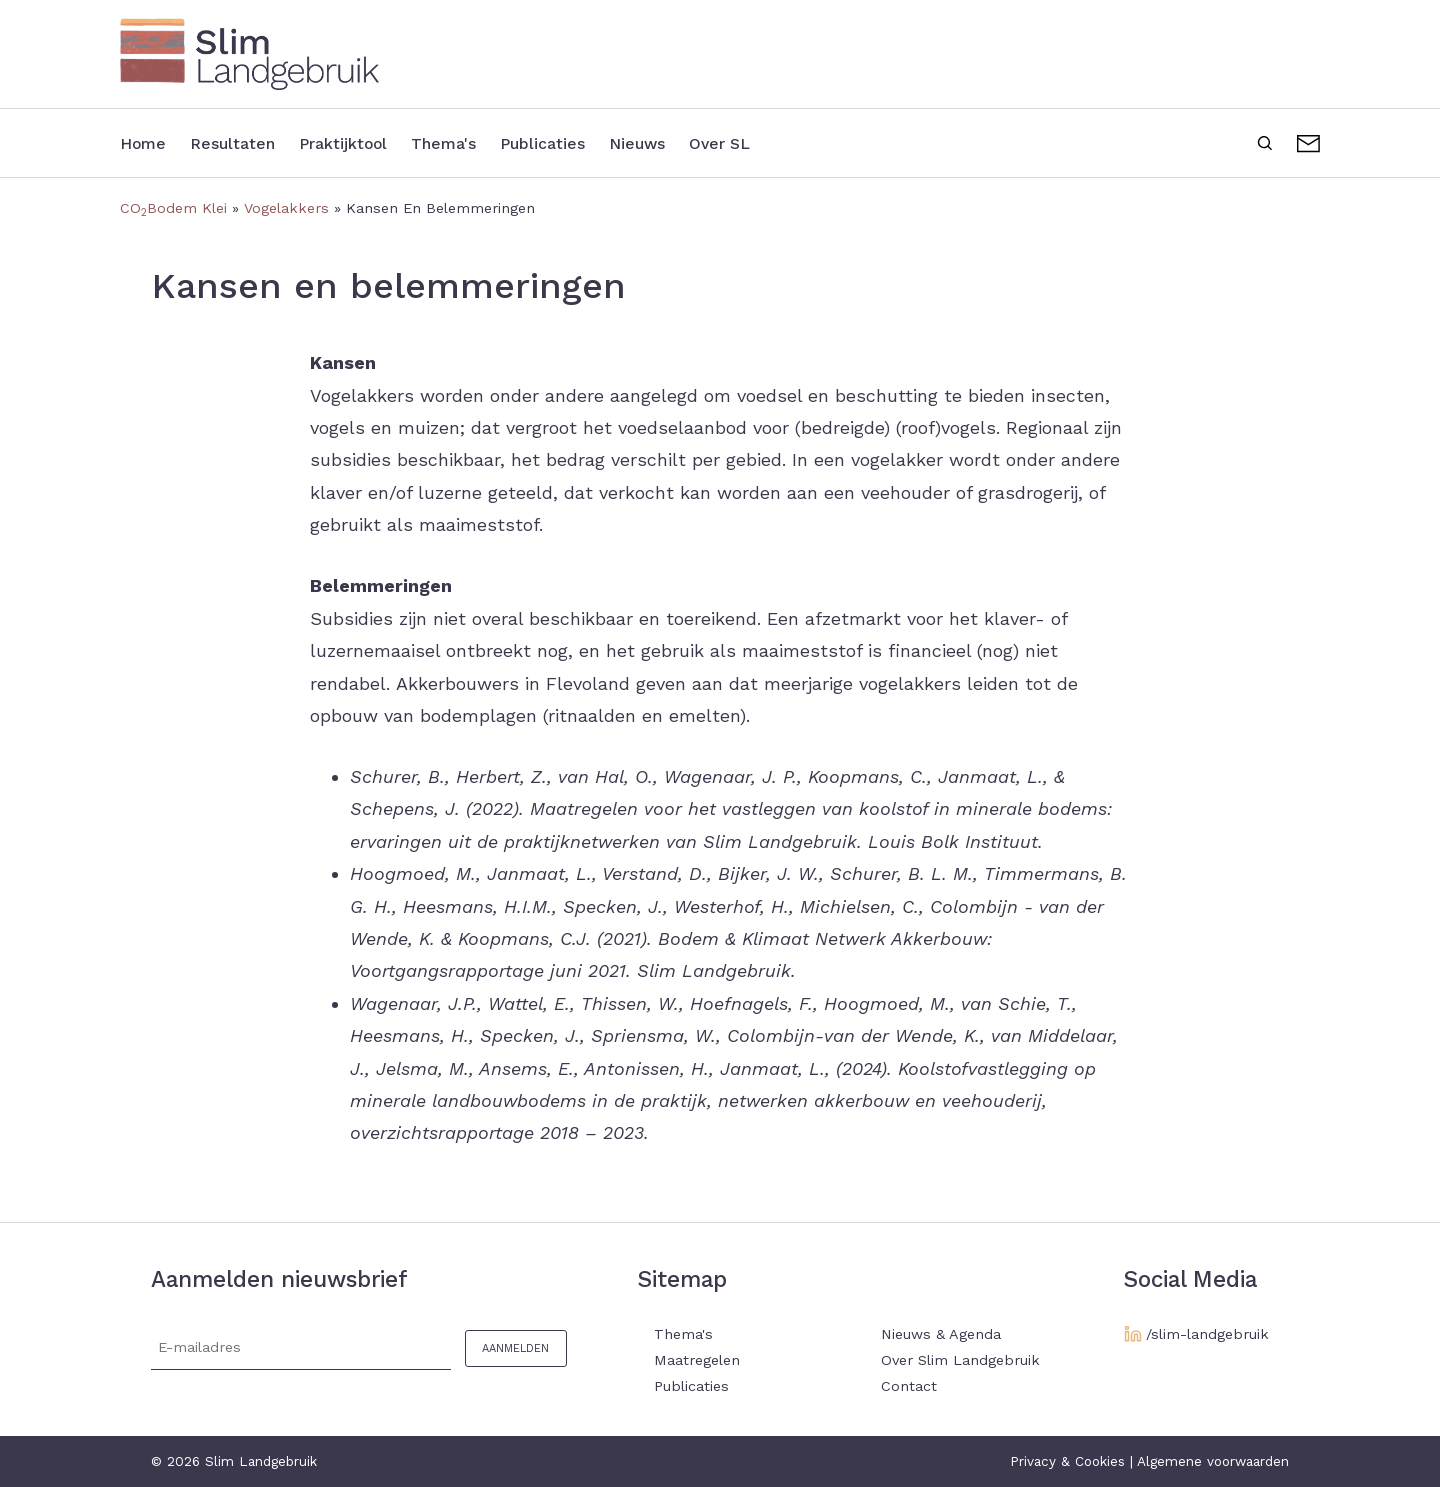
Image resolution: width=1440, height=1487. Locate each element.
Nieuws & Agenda (941, 1334)
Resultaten (244, 142)
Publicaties (588, 142)
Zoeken (1265, 141)
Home (146, 142)
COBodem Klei (173, 208)
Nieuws (694, 142)
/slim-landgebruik (1207, 1334)
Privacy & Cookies (1067, 1461)
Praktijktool (366, 142)
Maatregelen (697, 1360)
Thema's (478, 142)
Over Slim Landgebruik (960, 1360)
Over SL (785, 142)
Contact (1308, 141)
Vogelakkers (286, 208)
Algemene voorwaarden (1213, 1461)
